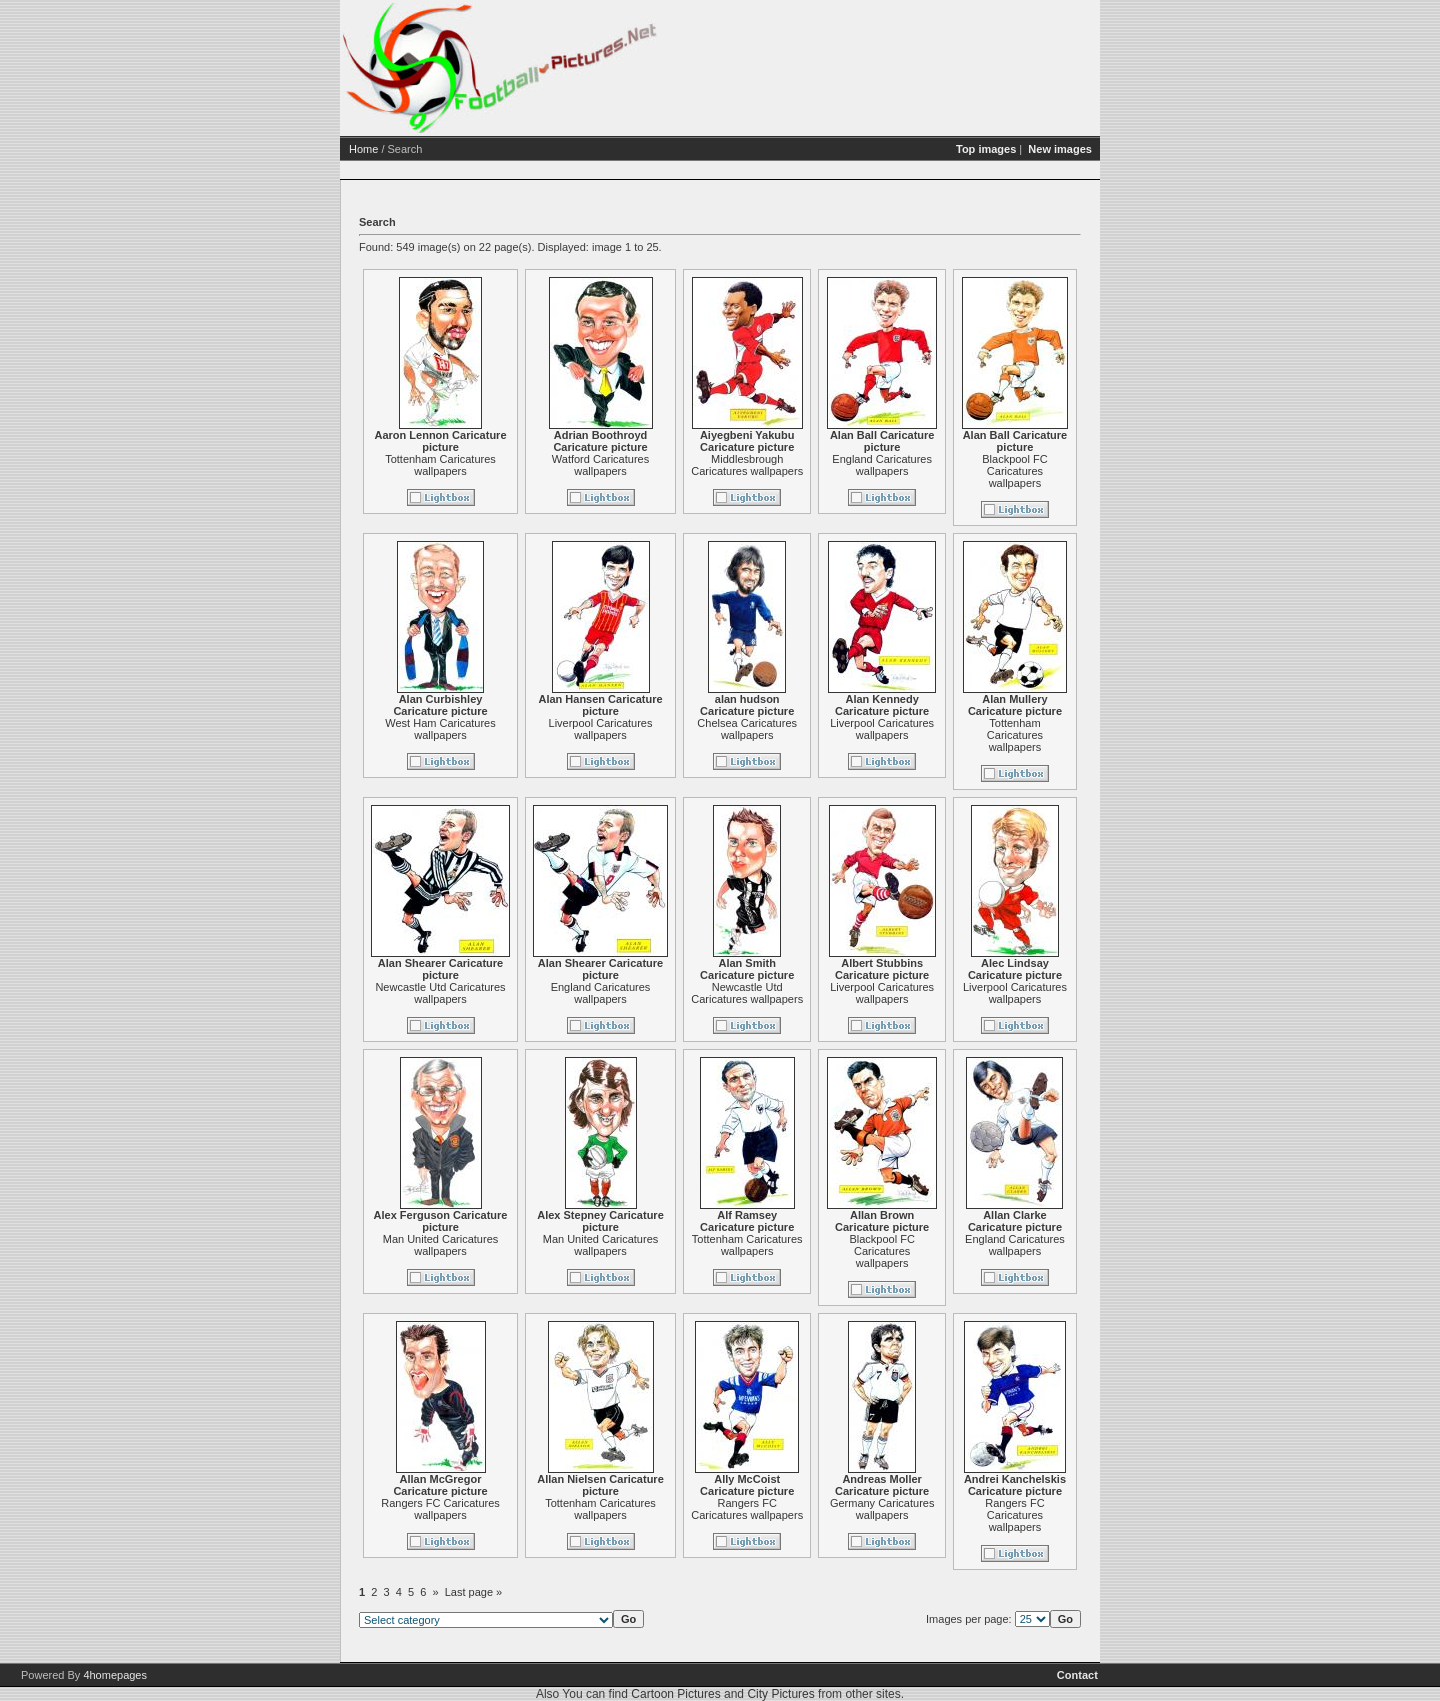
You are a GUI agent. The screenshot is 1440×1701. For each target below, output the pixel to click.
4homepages (115, 1675)
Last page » (474, 1592)
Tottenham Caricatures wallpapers (440, 465)
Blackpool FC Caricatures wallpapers (1014, 471)
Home (363, 149)
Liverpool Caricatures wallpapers (601, 729)
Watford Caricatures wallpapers (600, 465)
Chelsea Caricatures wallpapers (747, 729)
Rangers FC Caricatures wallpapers (440, 1509)
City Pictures (780, 1694)
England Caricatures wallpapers (882, 465)
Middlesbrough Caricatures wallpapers (747, 465)
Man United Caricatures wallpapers (441, 1245)
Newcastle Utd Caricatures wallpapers (440, 993)
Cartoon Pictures (675, 1694)
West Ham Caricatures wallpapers (440, 729)
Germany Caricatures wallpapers (882, 1509)
